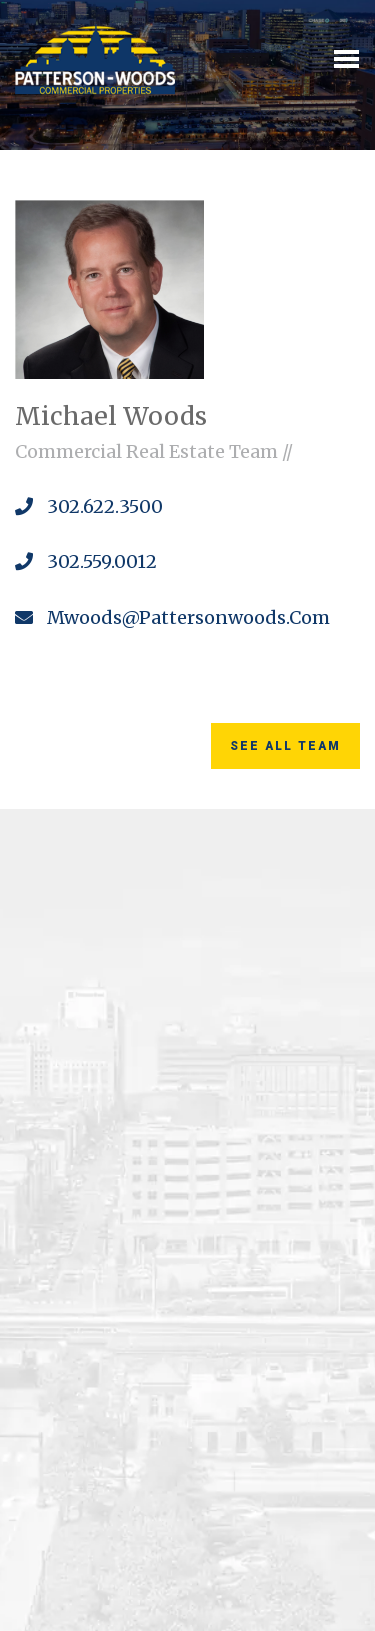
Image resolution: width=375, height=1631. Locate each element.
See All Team (285, 746)
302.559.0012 (86, 561)
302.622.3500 (89, 506)
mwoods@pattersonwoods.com (172, 617)
